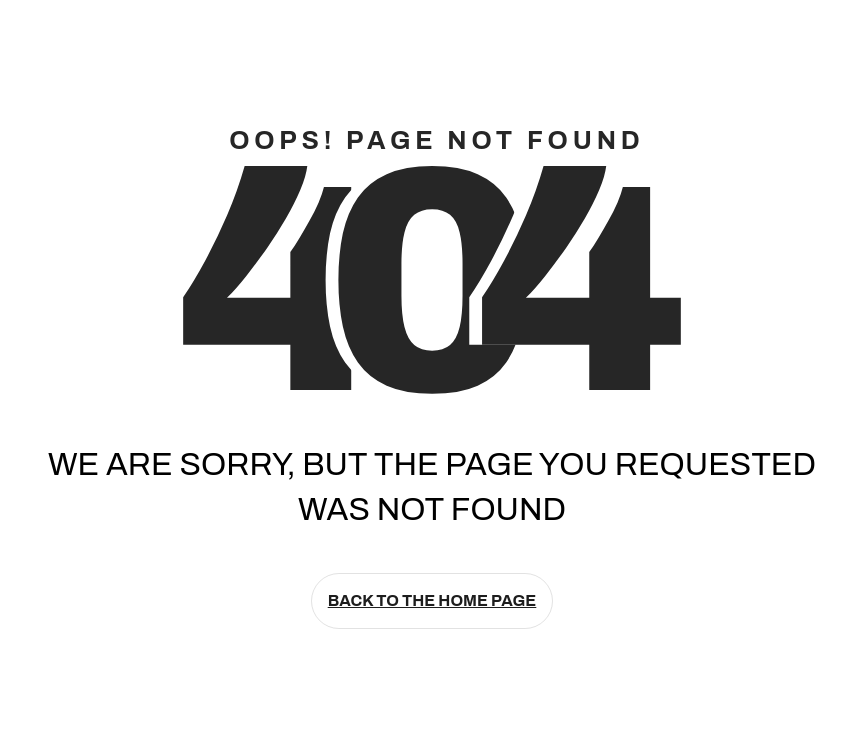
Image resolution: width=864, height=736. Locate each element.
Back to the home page (432, 600)
